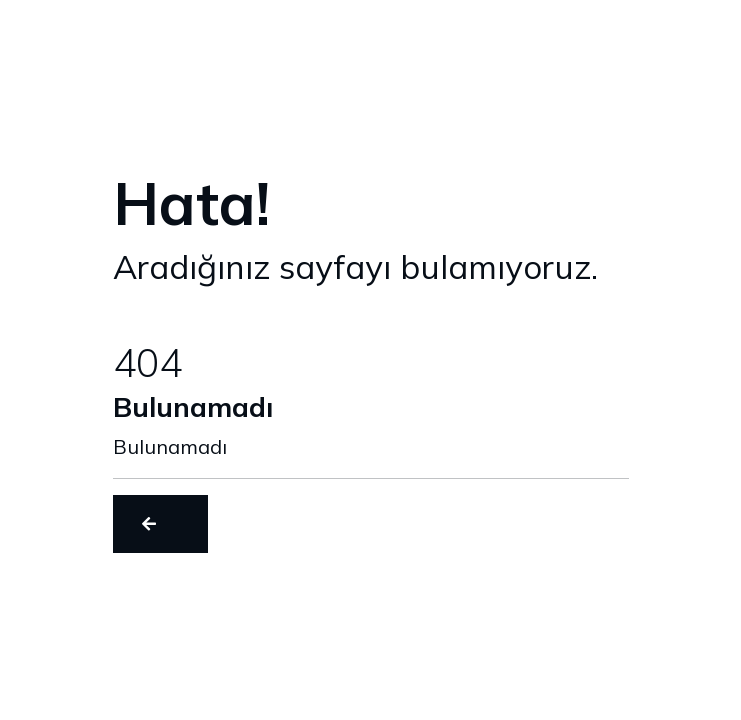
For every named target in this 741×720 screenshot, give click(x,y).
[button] (160, 524)
